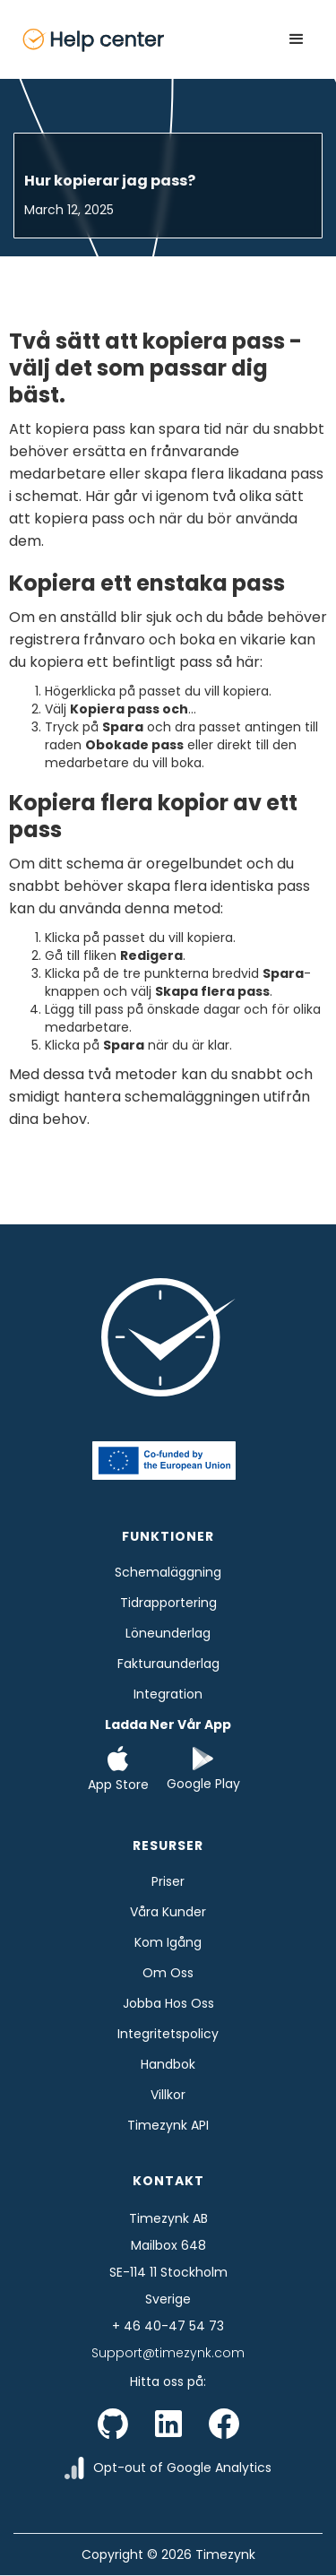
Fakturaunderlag (168, 1663)
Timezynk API (168, 2125)
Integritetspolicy (168, 2034)
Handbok (168, 2064)
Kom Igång (168, 1942)
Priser (168, 1881)
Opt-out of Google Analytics (182, 2468)
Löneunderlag (168, 1633)
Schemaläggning (168, 1572)
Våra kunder (168, 1912)
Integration (168, 1694)
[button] (296, 39)
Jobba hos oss (168, 2003)
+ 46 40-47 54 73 (168, 2326)
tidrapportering (168, 1602)
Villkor (168, 2095)
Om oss (168, 1973)
